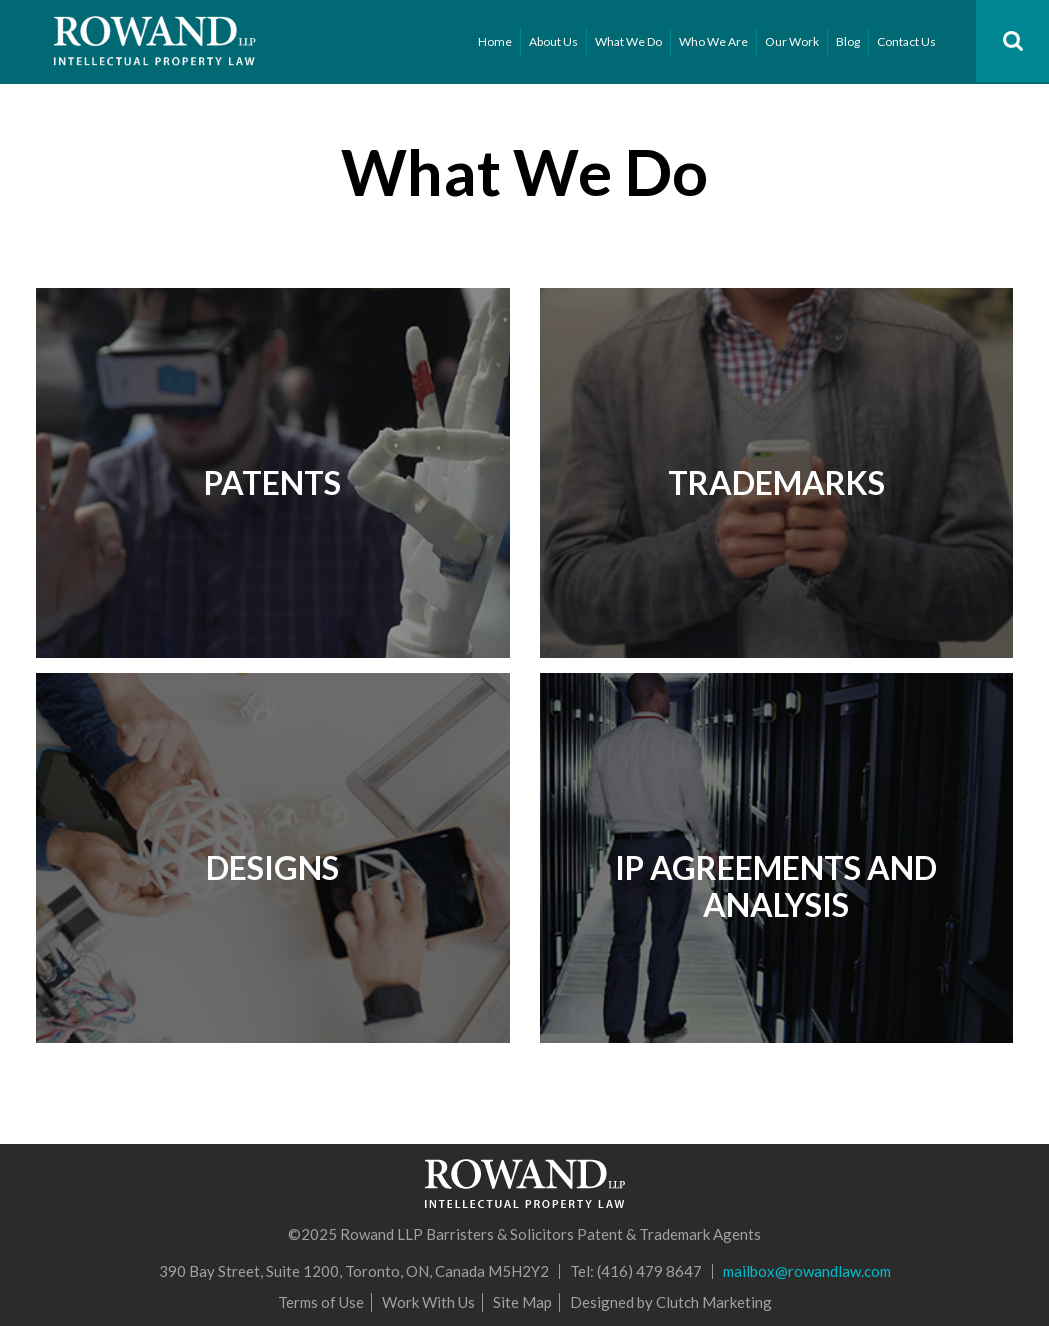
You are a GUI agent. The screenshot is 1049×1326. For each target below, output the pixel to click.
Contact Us (906, 41)
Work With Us (428, 1302)
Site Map (522, 1302)
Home (495, 41)
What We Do (628, 41)
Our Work (792, 41)
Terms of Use (321, 1302)
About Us (553, 41)
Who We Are (713, 41)
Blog (848, 41)
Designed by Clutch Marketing (671, 1302)
